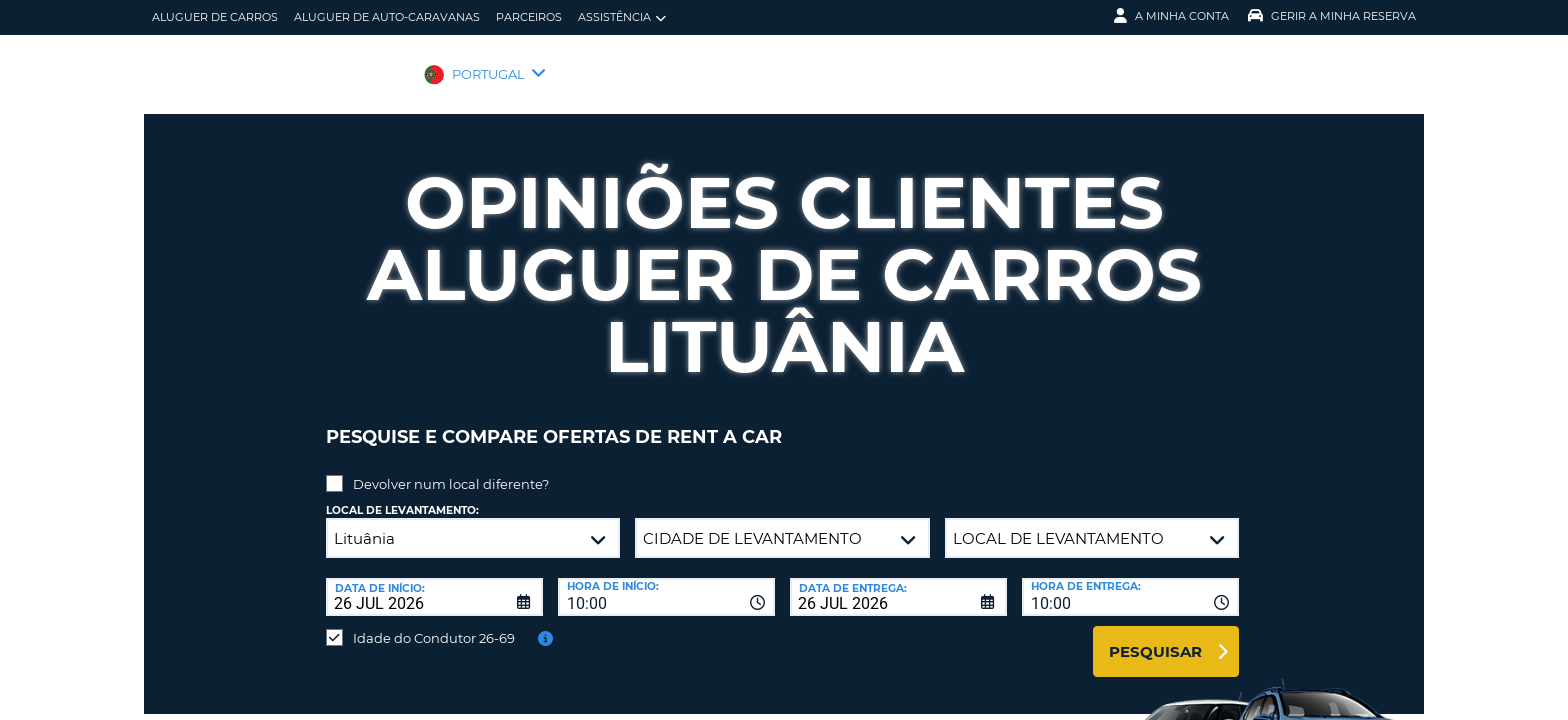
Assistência (622, 17)
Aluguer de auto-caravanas (387, 17)
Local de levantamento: (402, 495)
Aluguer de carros (215, 17)
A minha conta (1171, 16)
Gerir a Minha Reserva (1332, 16)
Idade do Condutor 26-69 (434, 623)
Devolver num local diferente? (451, 469)
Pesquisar (1155, 636)
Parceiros (529, 17)
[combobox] (666, 582)
